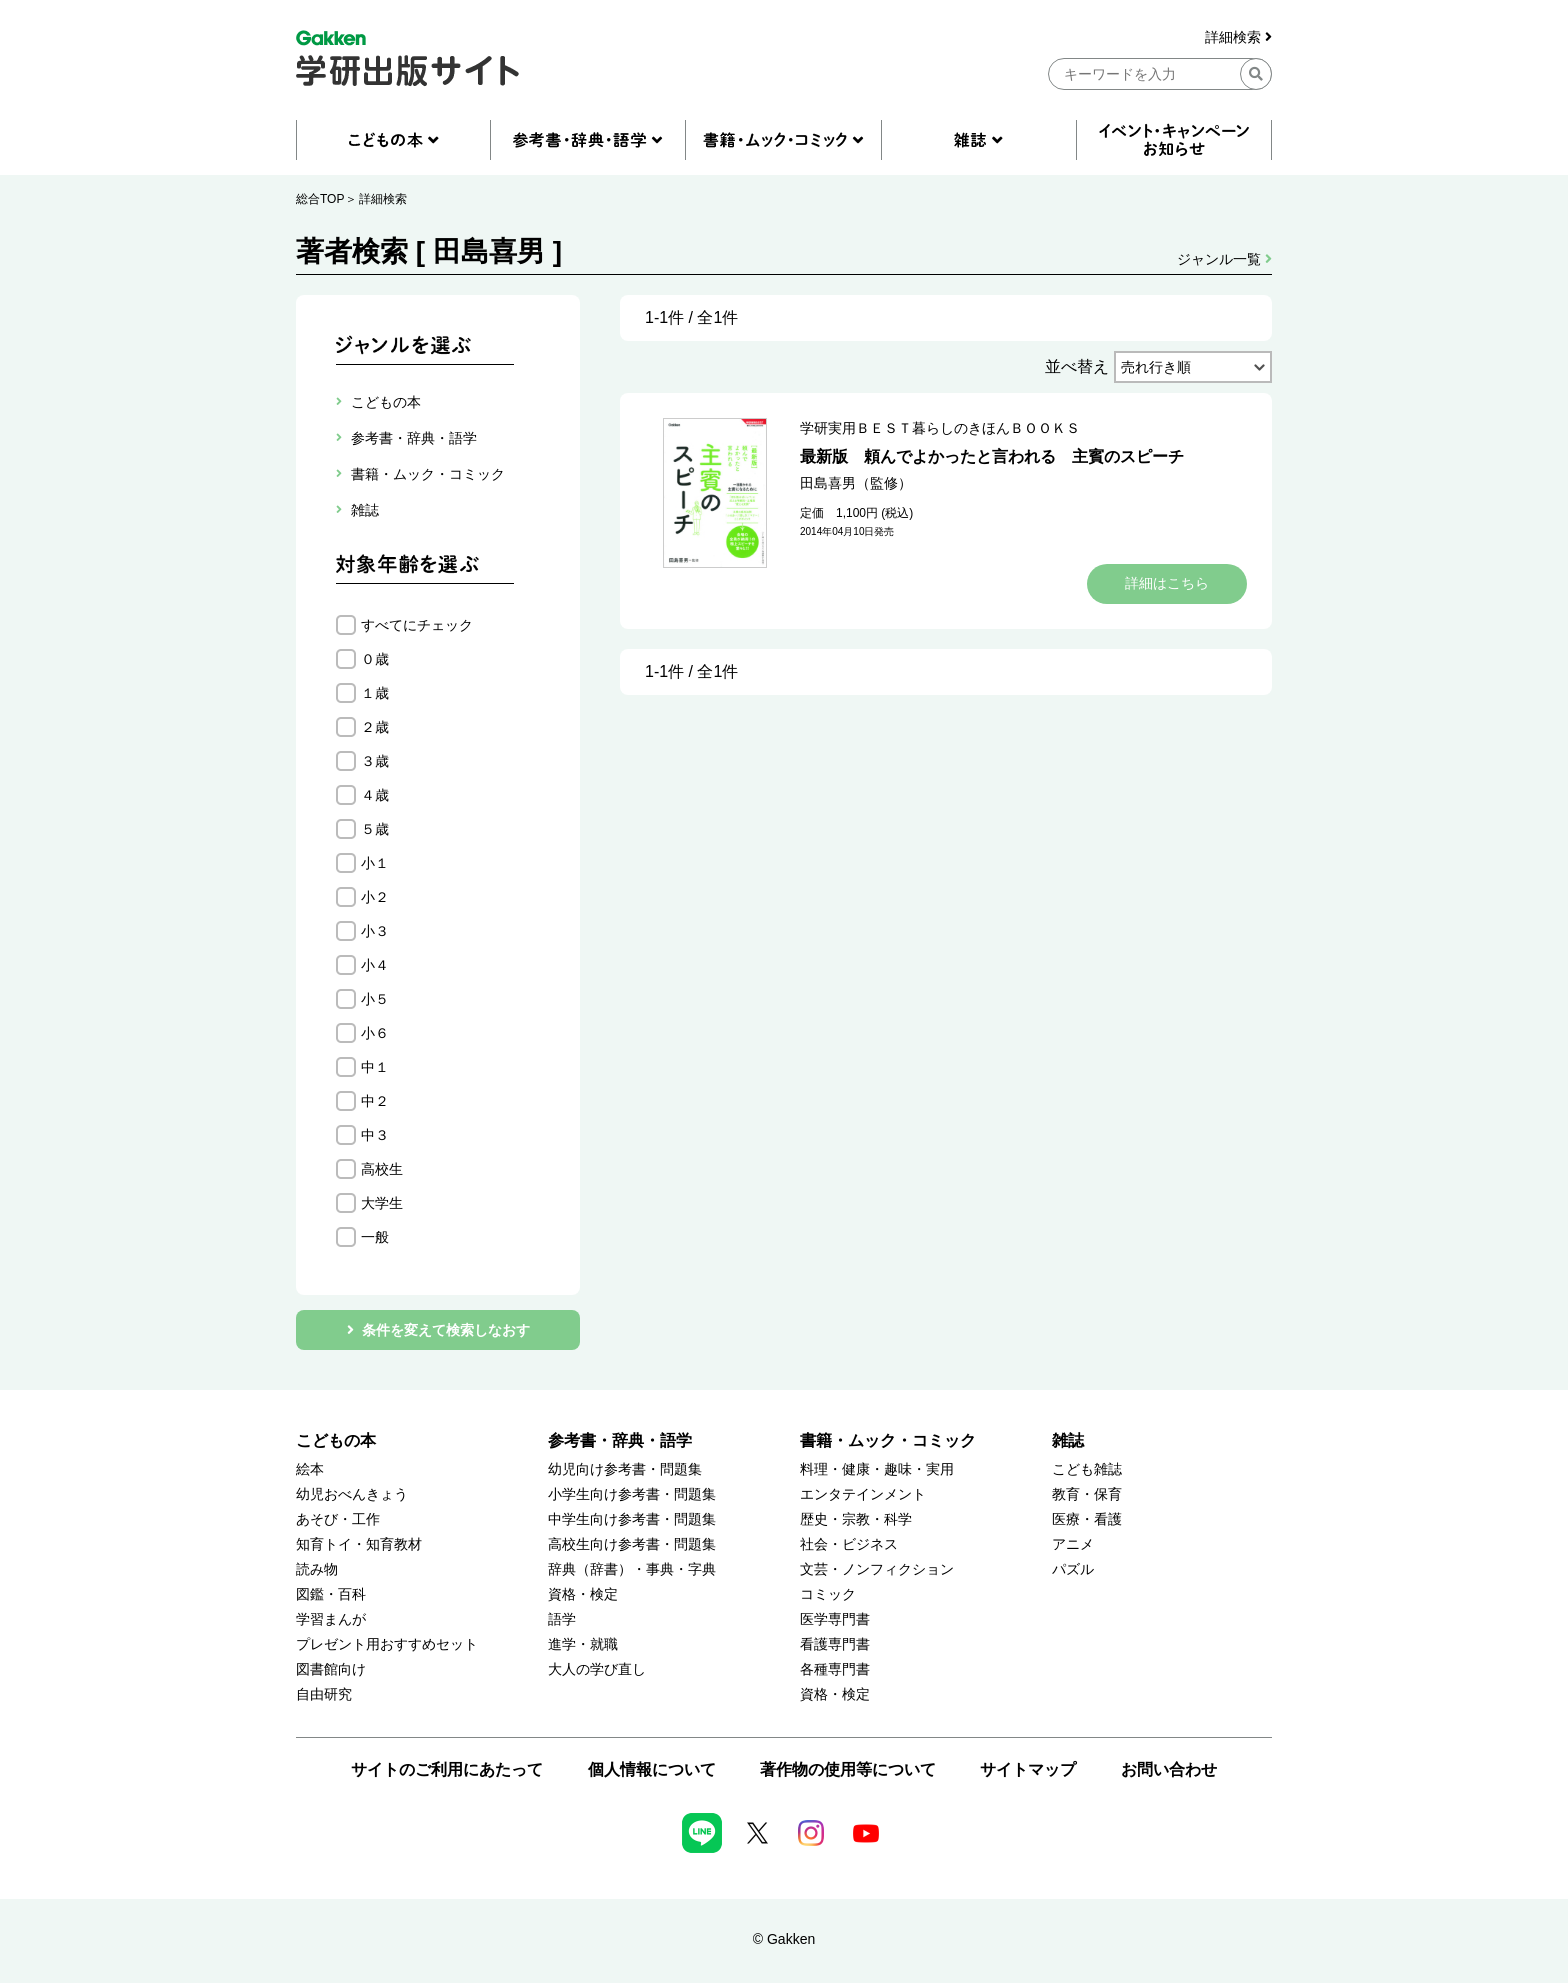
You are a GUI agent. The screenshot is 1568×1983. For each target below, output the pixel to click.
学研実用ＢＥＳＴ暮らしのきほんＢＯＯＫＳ (940, 428)
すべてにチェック (417, 625)
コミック (828, 1594)
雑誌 (1068, 1440)
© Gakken (784, 1939)
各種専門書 (835, 1669)
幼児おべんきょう (352, 1494)
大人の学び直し (597, 1669)
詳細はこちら (1167, 583)
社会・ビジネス (849, 1544)
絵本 (310, 1469)
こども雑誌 (1087, 1469)
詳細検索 (1238, 37)
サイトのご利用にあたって (447, 1769)
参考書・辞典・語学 (620, 1440)
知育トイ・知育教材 (359, 1544)
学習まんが (331, 1619)
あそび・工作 (338, 1519)
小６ (375, 1033)
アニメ (1073, 1544)
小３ (375, 931)
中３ (375, 1135)
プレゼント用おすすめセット (387, 1644)
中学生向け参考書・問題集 (632, 1519)
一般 (375, 1237)
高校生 (382, 1169)
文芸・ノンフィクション (877, 1569)
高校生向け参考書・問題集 (632, 1544)
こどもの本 (336, 1440)
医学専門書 (835, 1619)
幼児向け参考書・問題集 (625, 1469)
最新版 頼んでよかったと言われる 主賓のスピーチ (992, 456)
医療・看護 (1087, 1519)
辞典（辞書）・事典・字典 (632, 1569)
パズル (1073, 1569)
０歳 (375, 659)
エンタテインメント (863, 1494)
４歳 (375, 795)
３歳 (375, 761)
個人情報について (652, 1769)
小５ (375, 999)
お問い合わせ (1169, 1769)
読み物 (317, 1569)
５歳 (375, 829)
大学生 (382, 1203)
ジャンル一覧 (1224, 259)
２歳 (375, 727)
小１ (375, 863)
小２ (375, 897)
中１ (375, 1067)
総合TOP (320, 199)
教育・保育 (1087, 1494)
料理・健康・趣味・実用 (877, 1469)
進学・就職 (583, 1644)
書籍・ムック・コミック (888, 1440)
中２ (375, 1101)
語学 (562, 1619)
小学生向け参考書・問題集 (632, 1494)
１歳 (375, 693)
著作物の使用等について (848, 1769)
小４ (375, 965)
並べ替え (1077, 366)
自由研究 (324, 1694)
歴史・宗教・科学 (856, 1519)
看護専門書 (835, 1644)
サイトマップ (1028, 1769)
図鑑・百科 (331, 1594)
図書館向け (331, 1669)
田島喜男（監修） (856, 483)
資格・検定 (583, 1594)
